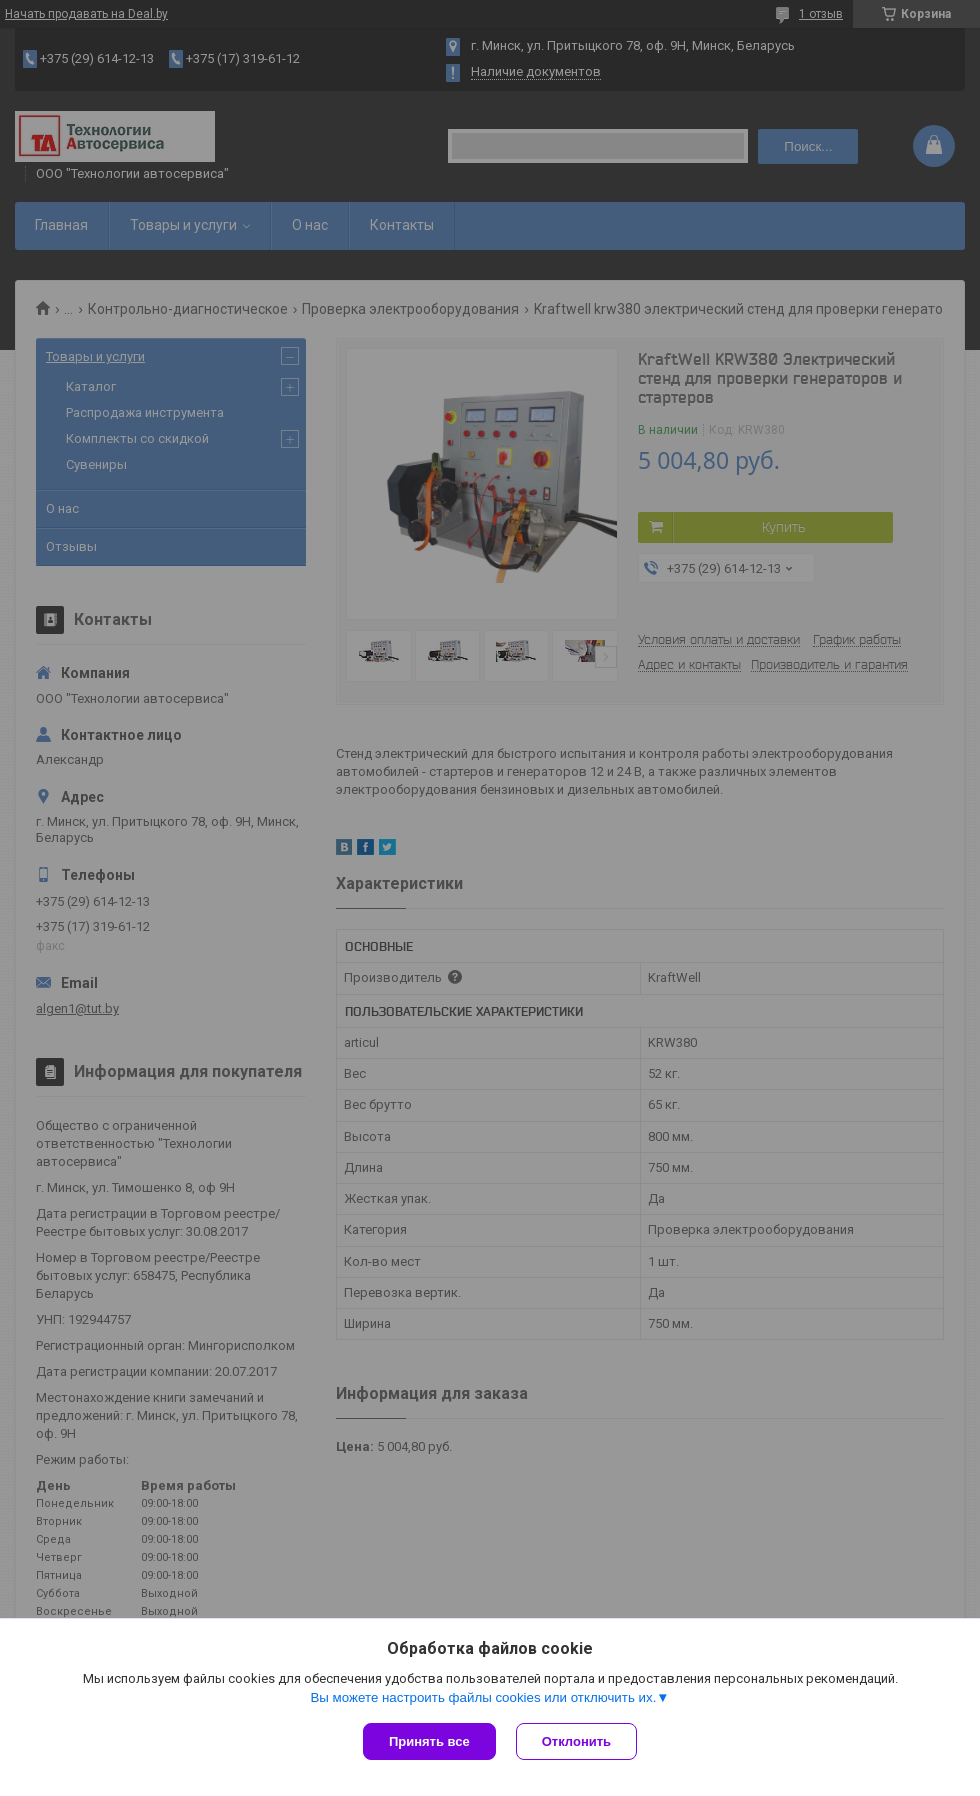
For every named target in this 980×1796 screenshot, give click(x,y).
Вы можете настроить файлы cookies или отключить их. (483, 1697)
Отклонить (576, 1741)
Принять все (429, 1741)
